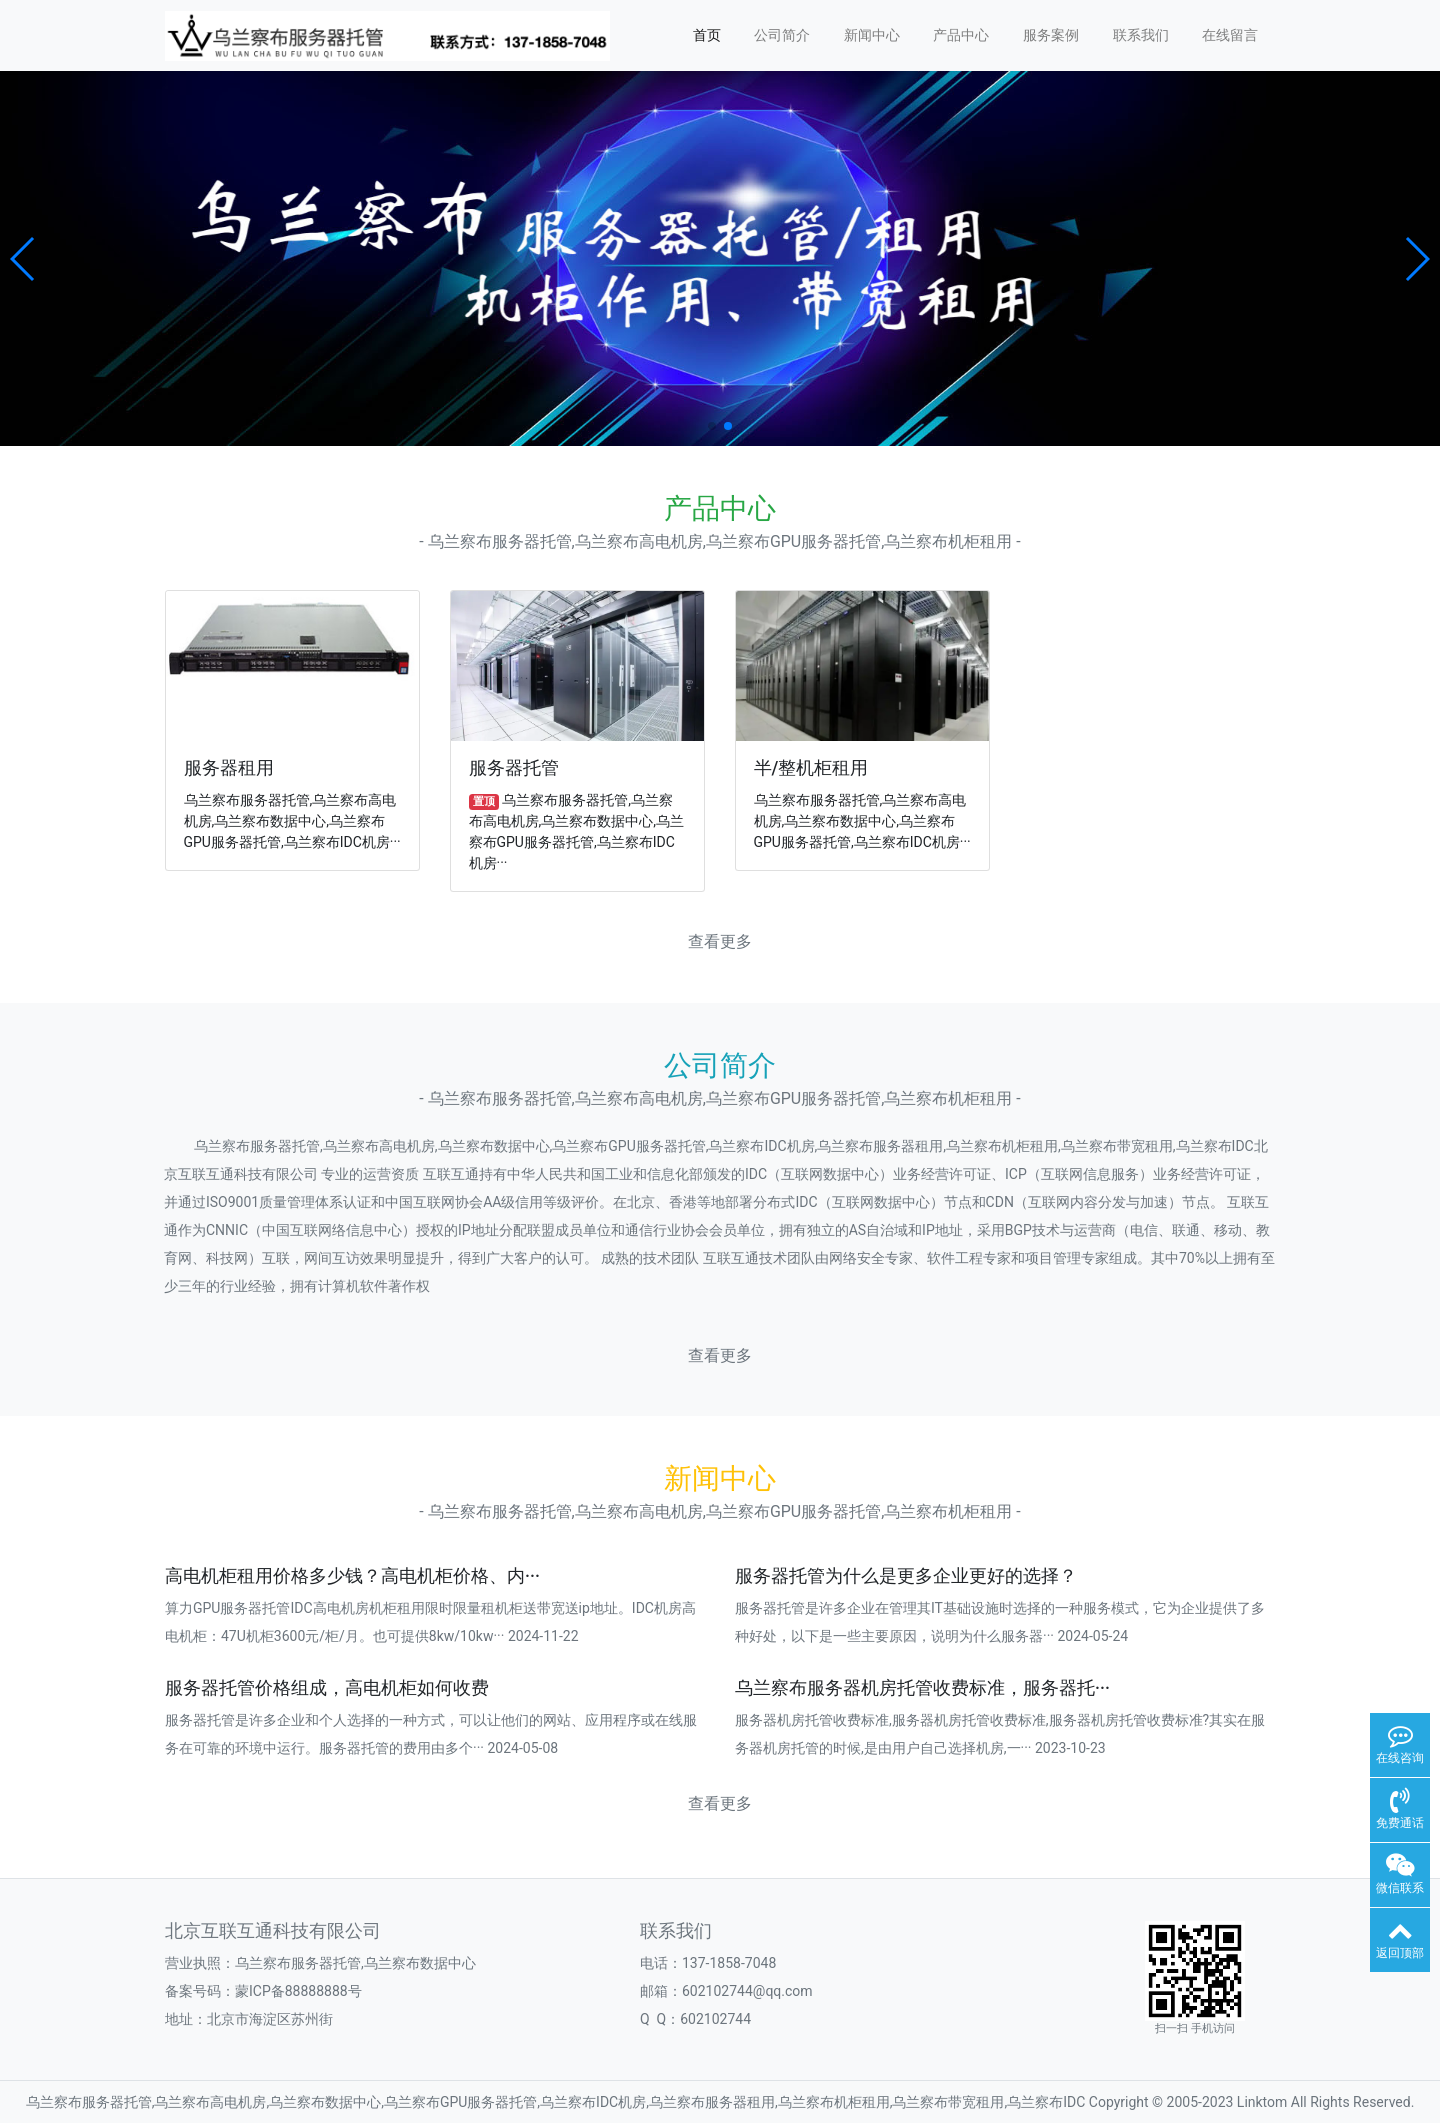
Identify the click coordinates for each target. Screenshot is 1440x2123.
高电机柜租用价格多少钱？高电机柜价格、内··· (352, 1576)
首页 (707, 35)
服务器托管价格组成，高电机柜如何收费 (327, 1688)
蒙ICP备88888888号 (298, 1991)
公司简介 (782, 35)
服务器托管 (514, 768)
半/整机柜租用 (811, 768)
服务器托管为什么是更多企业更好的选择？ (906, 1576)
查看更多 (720, 941)
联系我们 (1141, 35)
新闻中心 (872, 35)
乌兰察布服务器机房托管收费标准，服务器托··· (922, 1688)
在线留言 (1230, 35)
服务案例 (1051, 35)
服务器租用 (229, 768)
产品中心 (961, 35)
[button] (23, 259)
